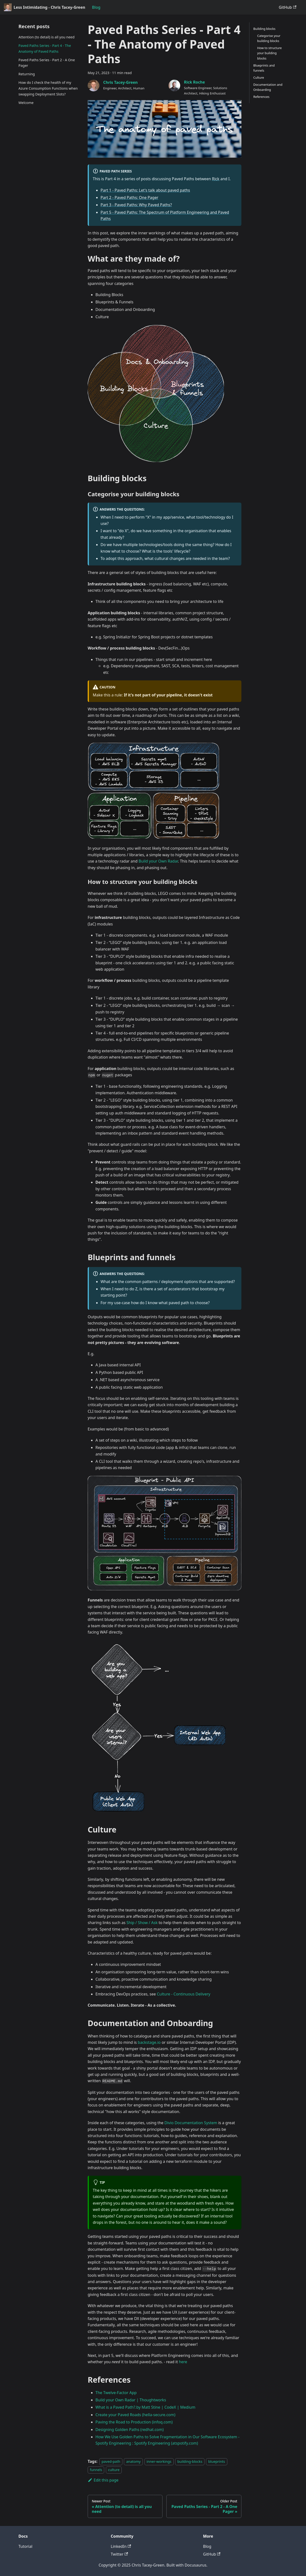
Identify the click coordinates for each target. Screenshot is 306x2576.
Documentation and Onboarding (267, 87)
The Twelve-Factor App (116, 2392)
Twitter (119, 2554)
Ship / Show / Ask (142, 1922)
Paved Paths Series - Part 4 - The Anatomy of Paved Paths (44, 48)
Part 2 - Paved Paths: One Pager (129, 197)
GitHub (287, 7)
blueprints (216, 2461)
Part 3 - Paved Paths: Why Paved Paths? (136, 204)
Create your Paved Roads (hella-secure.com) (135, 2414)
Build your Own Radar (158, 861)
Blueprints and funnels (264, 68)
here (183, 2361)
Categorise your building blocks (268, 38)
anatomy (133, 2461)
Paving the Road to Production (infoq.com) (134, 2422)
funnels (96, 2469)
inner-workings (159, 2461)
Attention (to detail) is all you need (46, 37)
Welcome (26, 102)
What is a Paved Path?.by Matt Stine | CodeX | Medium (145, 2407)
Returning (26, 74)
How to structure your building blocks (269, 53)
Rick (215, 178)
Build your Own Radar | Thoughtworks (130, 2400)
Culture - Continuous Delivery (183, 1994)
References (261, 96)
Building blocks (264, 28)
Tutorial (25, 2546)
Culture (258, 77)
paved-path (111, 2461)
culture (113, 2469)
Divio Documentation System (190, 2122)
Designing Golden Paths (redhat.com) (129, 2429)
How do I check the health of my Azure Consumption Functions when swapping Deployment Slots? (48, 88)
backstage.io (149, 2042)
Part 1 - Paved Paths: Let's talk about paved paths (145, 190)
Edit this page (103, 2480)
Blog (96, 7)
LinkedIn (121, 2546)
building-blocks (189, 2461)
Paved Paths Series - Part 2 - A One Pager (46, 63)
